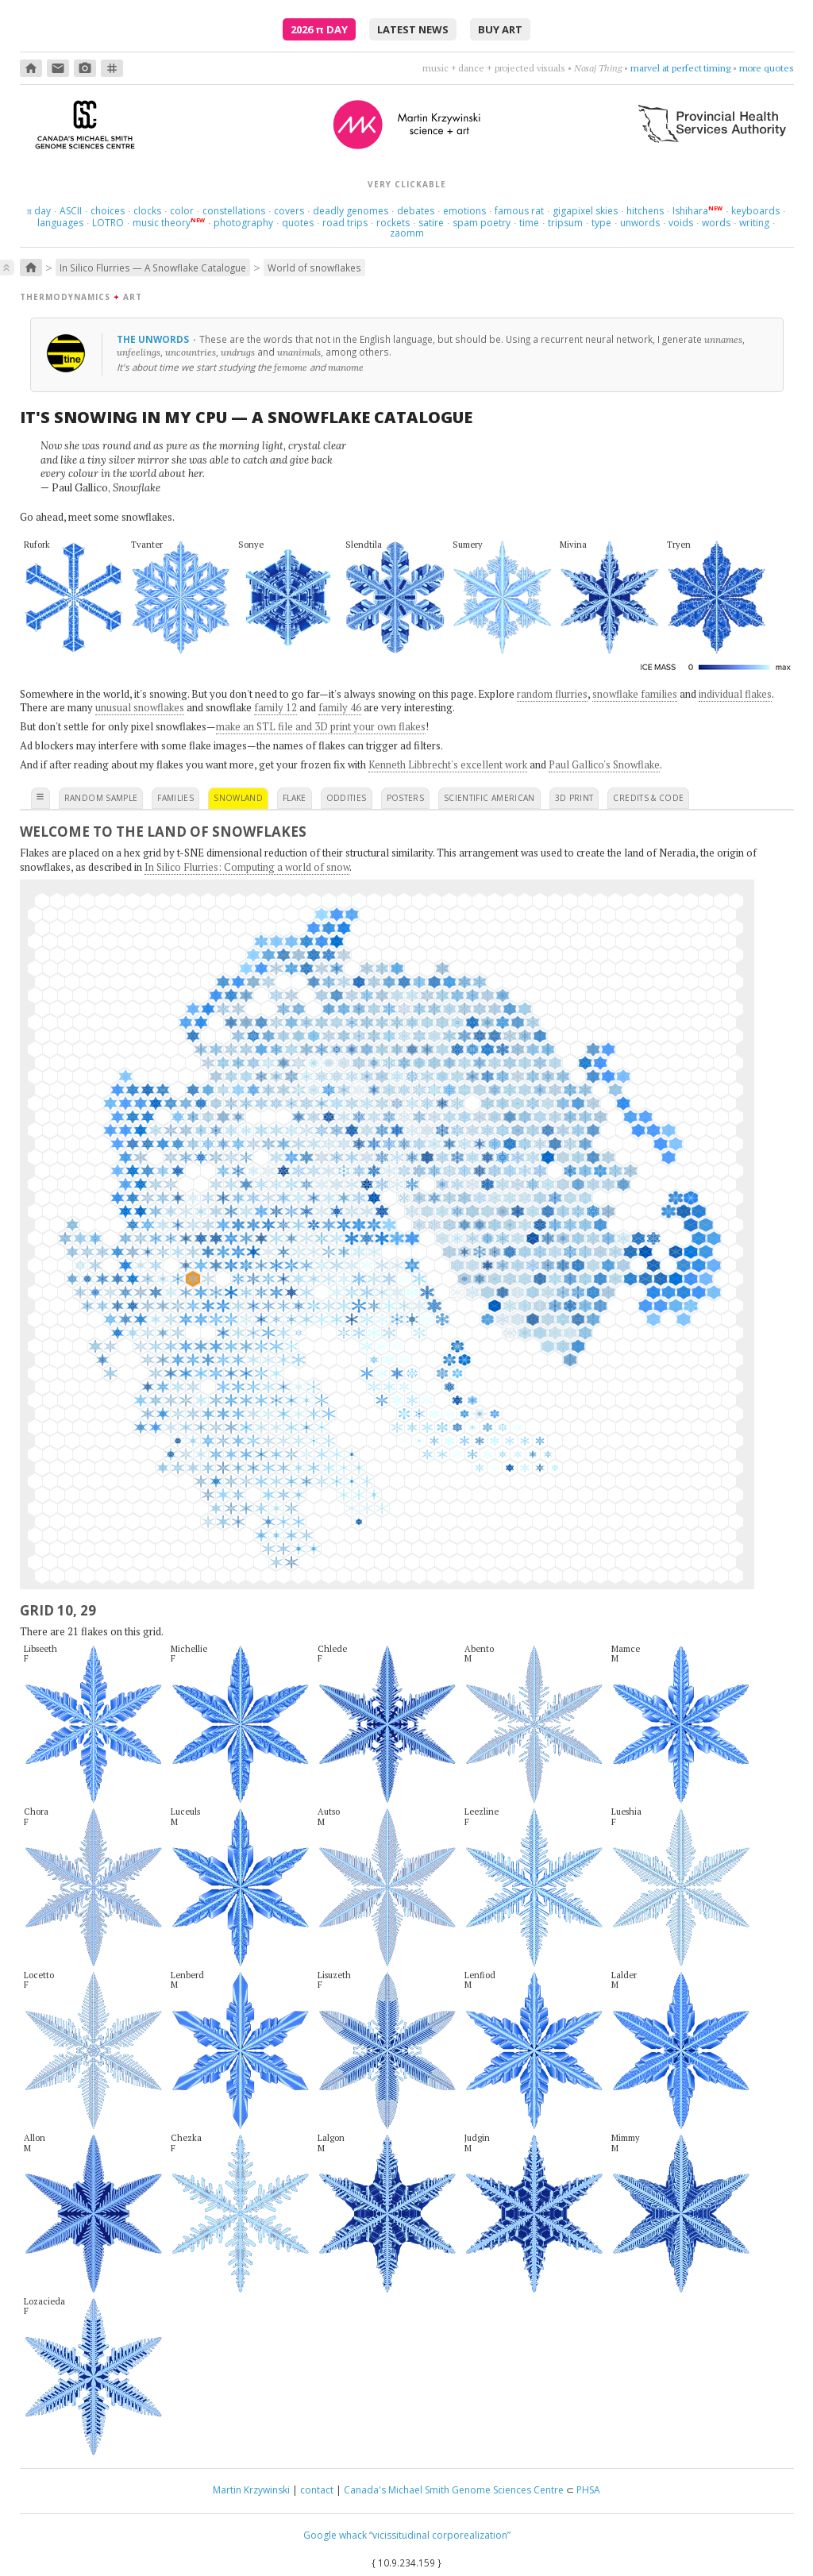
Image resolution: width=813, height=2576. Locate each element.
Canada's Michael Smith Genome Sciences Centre (454, 2490)
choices (108, 211)
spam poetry (482, 222)
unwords (640, 222)
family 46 (339, 707)
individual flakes (735, 694)
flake (294, 797)
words (716, 222)
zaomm (407, 233)
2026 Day (319, 29)
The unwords (154, 339)
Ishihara (690, 211)
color (182, 211)
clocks (147, 211)
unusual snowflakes (139, 707)
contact (316, 2490)
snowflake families (634, 694)
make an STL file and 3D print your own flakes (321, 726)
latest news (413, 29)
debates (415, 211)
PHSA (588, 2490)
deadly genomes (350, 211)
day (39, 211)
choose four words (691, 68)
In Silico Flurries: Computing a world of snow (246, 867)
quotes (298, 222)
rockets (393, 222)
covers (289, 211)
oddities (346, 797)
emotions (464, 211)
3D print (574, 797)
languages (60, 222)
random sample (101, 797)
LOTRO (108, 222)
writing (754, 222)
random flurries (552, 694)
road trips (345, 222)
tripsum (565, 222)
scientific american (489, 797)
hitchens (645, 211)
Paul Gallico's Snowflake (604, 764)
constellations (233, 211)
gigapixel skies (585, 211)
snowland (238, 797)
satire (431, 222)
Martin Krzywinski (251, 2490)
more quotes (766, 68)
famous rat (519, 211)
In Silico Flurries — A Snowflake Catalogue (153, 267)
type (601, 222)
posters (405, 797)
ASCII (71, 211)
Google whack (335, 2535)
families (175, 797)
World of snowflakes (314, 267)
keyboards (755, 211)
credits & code (648, 797)
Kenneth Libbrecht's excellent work (447, 764)
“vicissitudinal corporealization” (440, 2535)
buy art (500, 29)
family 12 (275, 707)
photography (243, 222)
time (529, 222)
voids (681, 222)
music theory (162, 222)
